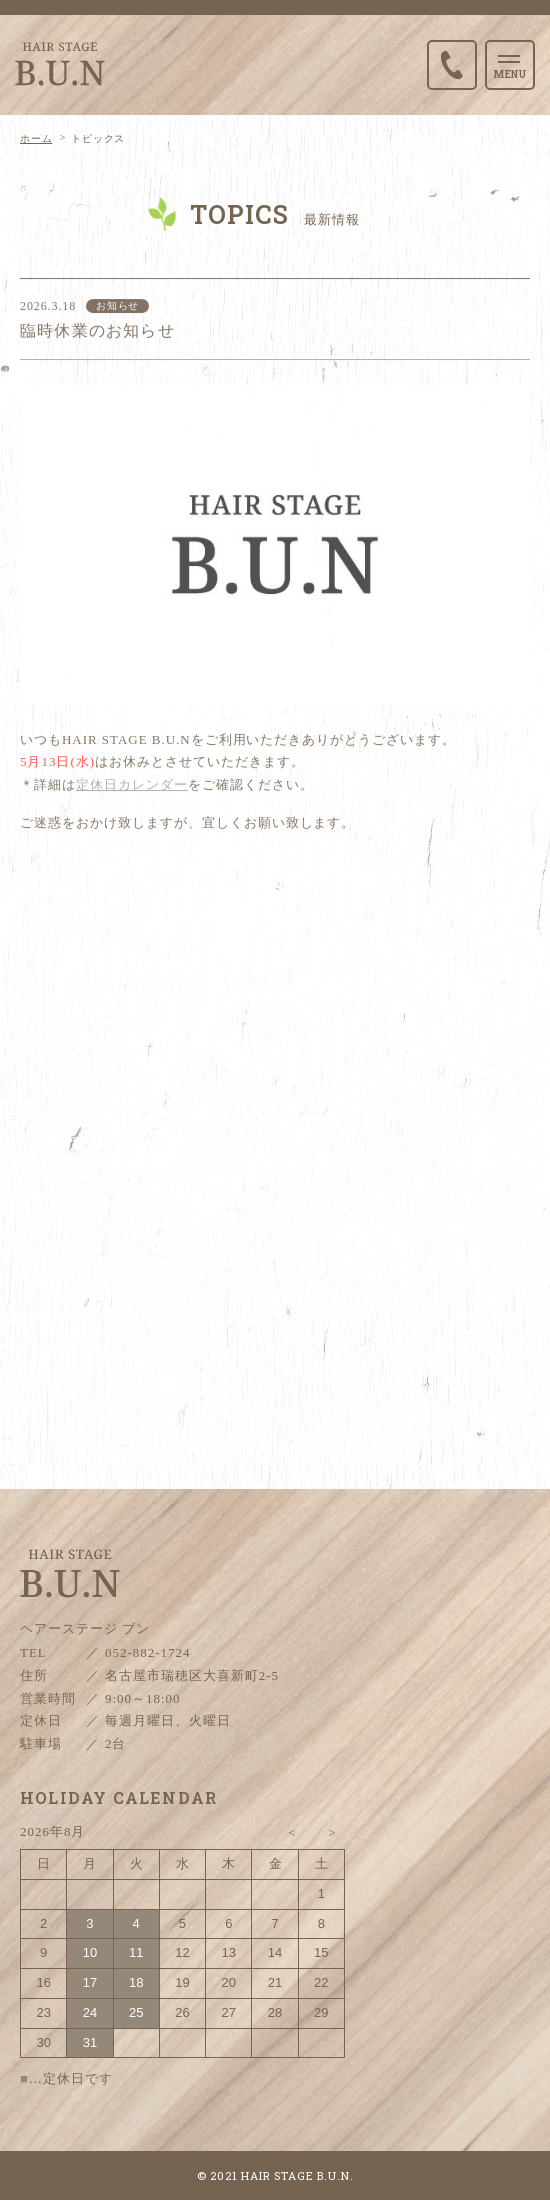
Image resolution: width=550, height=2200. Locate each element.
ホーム (36, 138)
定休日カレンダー (132, 789)
